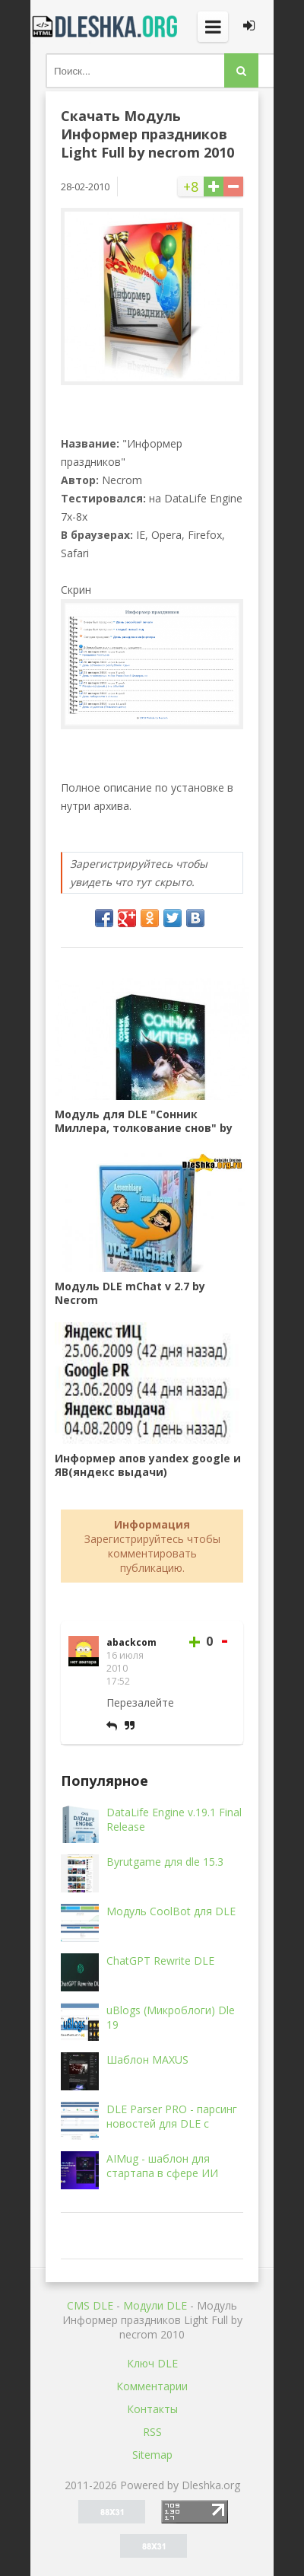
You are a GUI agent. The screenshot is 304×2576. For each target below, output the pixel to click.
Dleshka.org (106, 26)
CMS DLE (90, 2305)
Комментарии (152, 2386)
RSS (152, 2432)
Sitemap (152, 2454)
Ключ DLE (152, 2363)
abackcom (131, 1642)
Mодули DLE (155, 2305)
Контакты (152, 2409)
